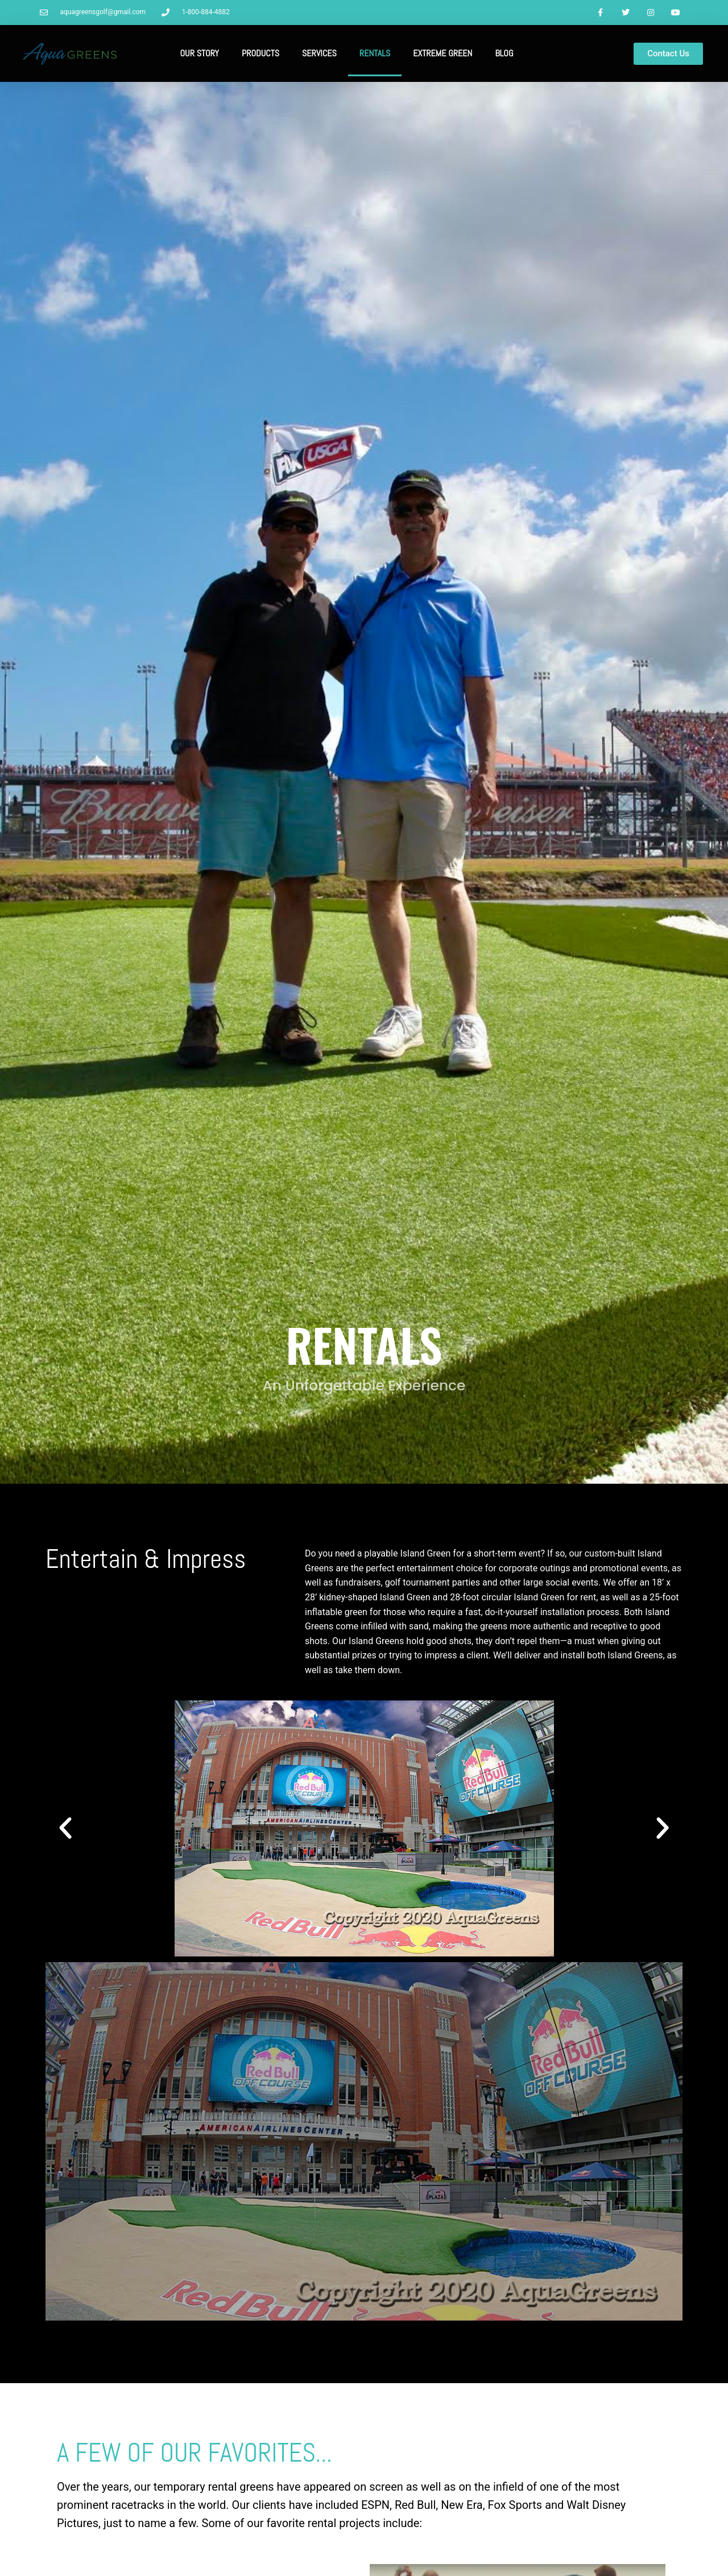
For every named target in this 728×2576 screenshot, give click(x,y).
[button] (65, 1829)
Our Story (199, 54)
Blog (504, 54)
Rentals (374, 54)
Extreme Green (442, 54)
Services (319, 54)
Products (260, 54)
